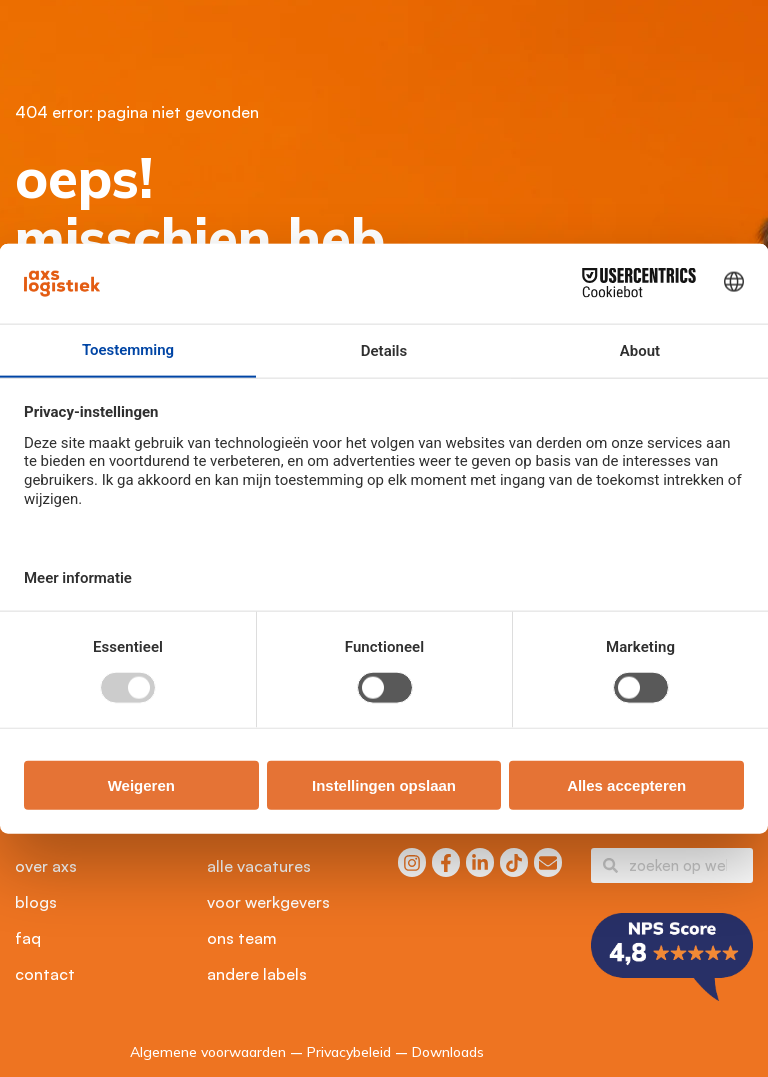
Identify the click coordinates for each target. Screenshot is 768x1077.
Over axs (46, 866)
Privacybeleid (349, 1052)
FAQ (28, 938)
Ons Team (242, 938)
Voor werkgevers (268, 902)
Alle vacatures (259, 866)
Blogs (36, 902)
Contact (45, 974)
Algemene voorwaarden (208, 1052)
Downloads (448, 1052)
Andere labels (257, 974)
